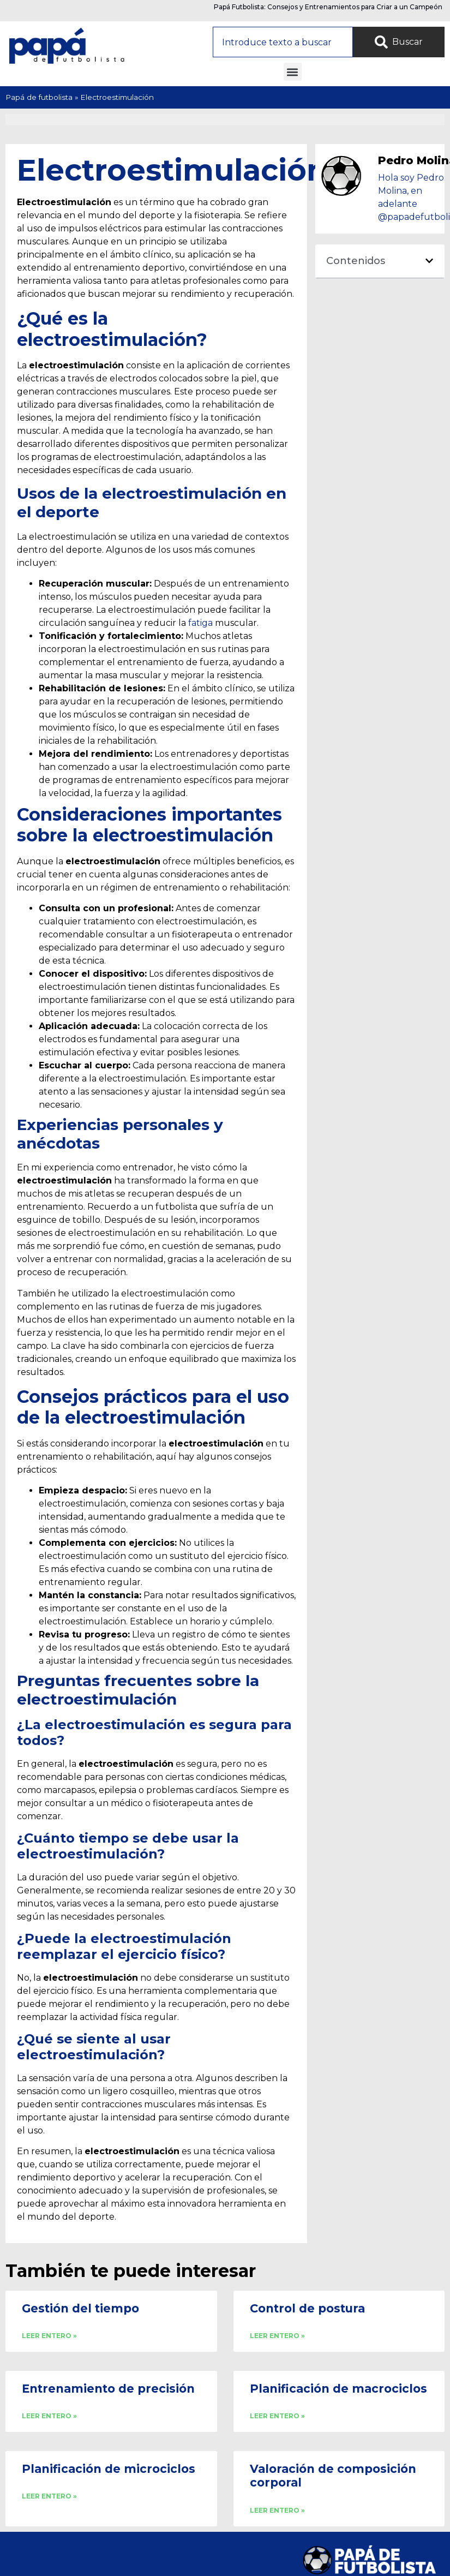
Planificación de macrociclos (338, 2388)
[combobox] (283, 42)
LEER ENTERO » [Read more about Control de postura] (277, 2336)
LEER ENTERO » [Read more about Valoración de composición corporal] (277, 2510)
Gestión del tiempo (80, 2308)
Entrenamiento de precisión (108, 2388)
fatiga (200, 623)
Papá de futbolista (39, 97)
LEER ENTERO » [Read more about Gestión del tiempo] (49, 2336)
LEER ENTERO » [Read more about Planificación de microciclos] (49, 2496)
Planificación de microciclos (108, 2469)
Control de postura (307, 2308)
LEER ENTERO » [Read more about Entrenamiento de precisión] (49, 2416)
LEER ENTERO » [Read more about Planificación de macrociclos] (277, 2416)
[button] (293, 72)
